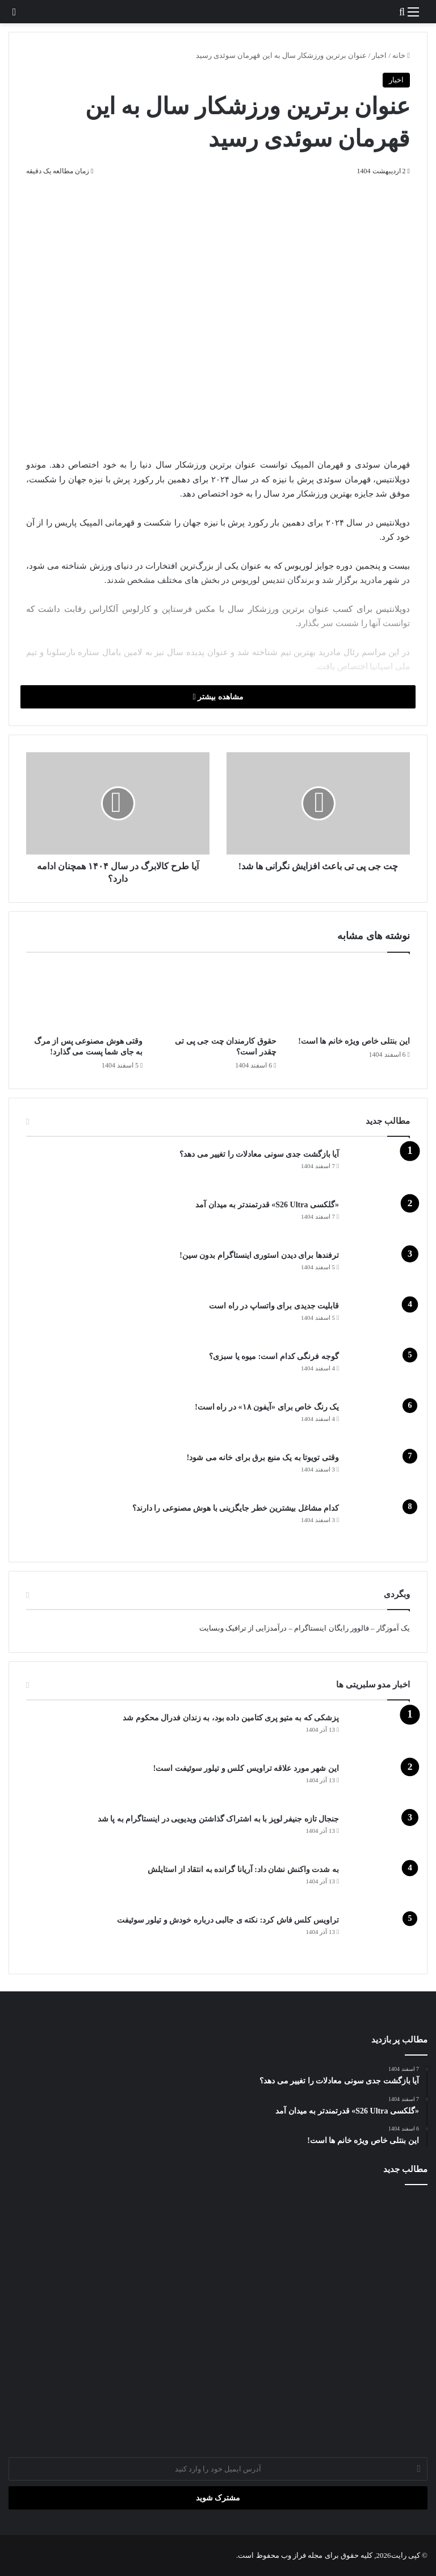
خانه (401, 55)
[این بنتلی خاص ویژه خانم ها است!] (352, 997)
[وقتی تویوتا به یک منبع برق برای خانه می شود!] (378, 1473)
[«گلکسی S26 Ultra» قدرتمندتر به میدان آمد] (378, 1220)
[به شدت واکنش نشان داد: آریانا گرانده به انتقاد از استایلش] (378, 1885)
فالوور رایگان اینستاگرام (331, 1628)
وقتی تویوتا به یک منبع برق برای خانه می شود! (263, 1457)
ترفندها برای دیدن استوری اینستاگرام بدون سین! (259, 1255)
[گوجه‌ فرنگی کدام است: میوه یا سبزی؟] (378, 1371)
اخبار (379, 55)
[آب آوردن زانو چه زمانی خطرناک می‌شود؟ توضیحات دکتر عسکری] (218, 2315)
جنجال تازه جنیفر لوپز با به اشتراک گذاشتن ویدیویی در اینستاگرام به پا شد (218, 1819)
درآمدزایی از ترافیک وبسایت (243, 1628)
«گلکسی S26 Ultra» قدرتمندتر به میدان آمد (267, 1205)
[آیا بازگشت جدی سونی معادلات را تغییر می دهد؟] (378, 1169)
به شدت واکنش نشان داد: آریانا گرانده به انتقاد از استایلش (243, 1869)
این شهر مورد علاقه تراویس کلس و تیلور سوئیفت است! (246, 1768)
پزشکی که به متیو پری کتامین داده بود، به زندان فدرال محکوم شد (231, 1718)
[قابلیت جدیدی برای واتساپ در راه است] (378, 1321)
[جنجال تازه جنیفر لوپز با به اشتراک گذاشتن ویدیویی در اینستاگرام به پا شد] (378, 1834)
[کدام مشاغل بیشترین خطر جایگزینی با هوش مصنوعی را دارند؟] (378, 1523)
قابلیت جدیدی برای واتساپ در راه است (274, 1306)
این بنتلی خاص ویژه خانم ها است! (354, 1041)
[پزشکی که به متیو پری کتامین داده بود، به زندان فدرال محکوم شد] (378, 1733)
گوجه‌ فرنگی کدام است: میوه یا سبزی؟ (274, 1356)
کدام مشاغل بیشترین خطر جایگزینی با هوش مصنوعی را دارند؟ (235, 1508)
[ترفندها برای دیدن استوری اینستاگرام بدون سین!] (378, 1270)
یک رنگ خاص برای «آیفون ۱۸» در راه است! (267, 1407)
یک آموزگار (393, 1628)
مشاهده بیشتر (217, 697)
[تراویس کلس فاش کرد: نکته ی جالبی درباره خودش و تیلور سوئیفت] (378, 1935)
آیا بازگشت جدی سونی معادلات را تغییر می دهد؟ (259, 1154)
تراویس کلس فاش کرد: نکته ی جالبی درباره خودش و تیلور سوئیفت (228, 1920)
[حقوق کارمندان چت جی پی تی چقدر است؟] (218, 997)
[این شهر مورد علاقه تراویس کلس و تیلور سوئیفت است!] (378, 1783)
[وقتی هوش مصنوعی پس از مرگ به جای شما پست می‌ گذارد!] (84, 997)
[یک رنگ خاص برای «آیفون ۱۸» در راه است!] (378, 1422)
